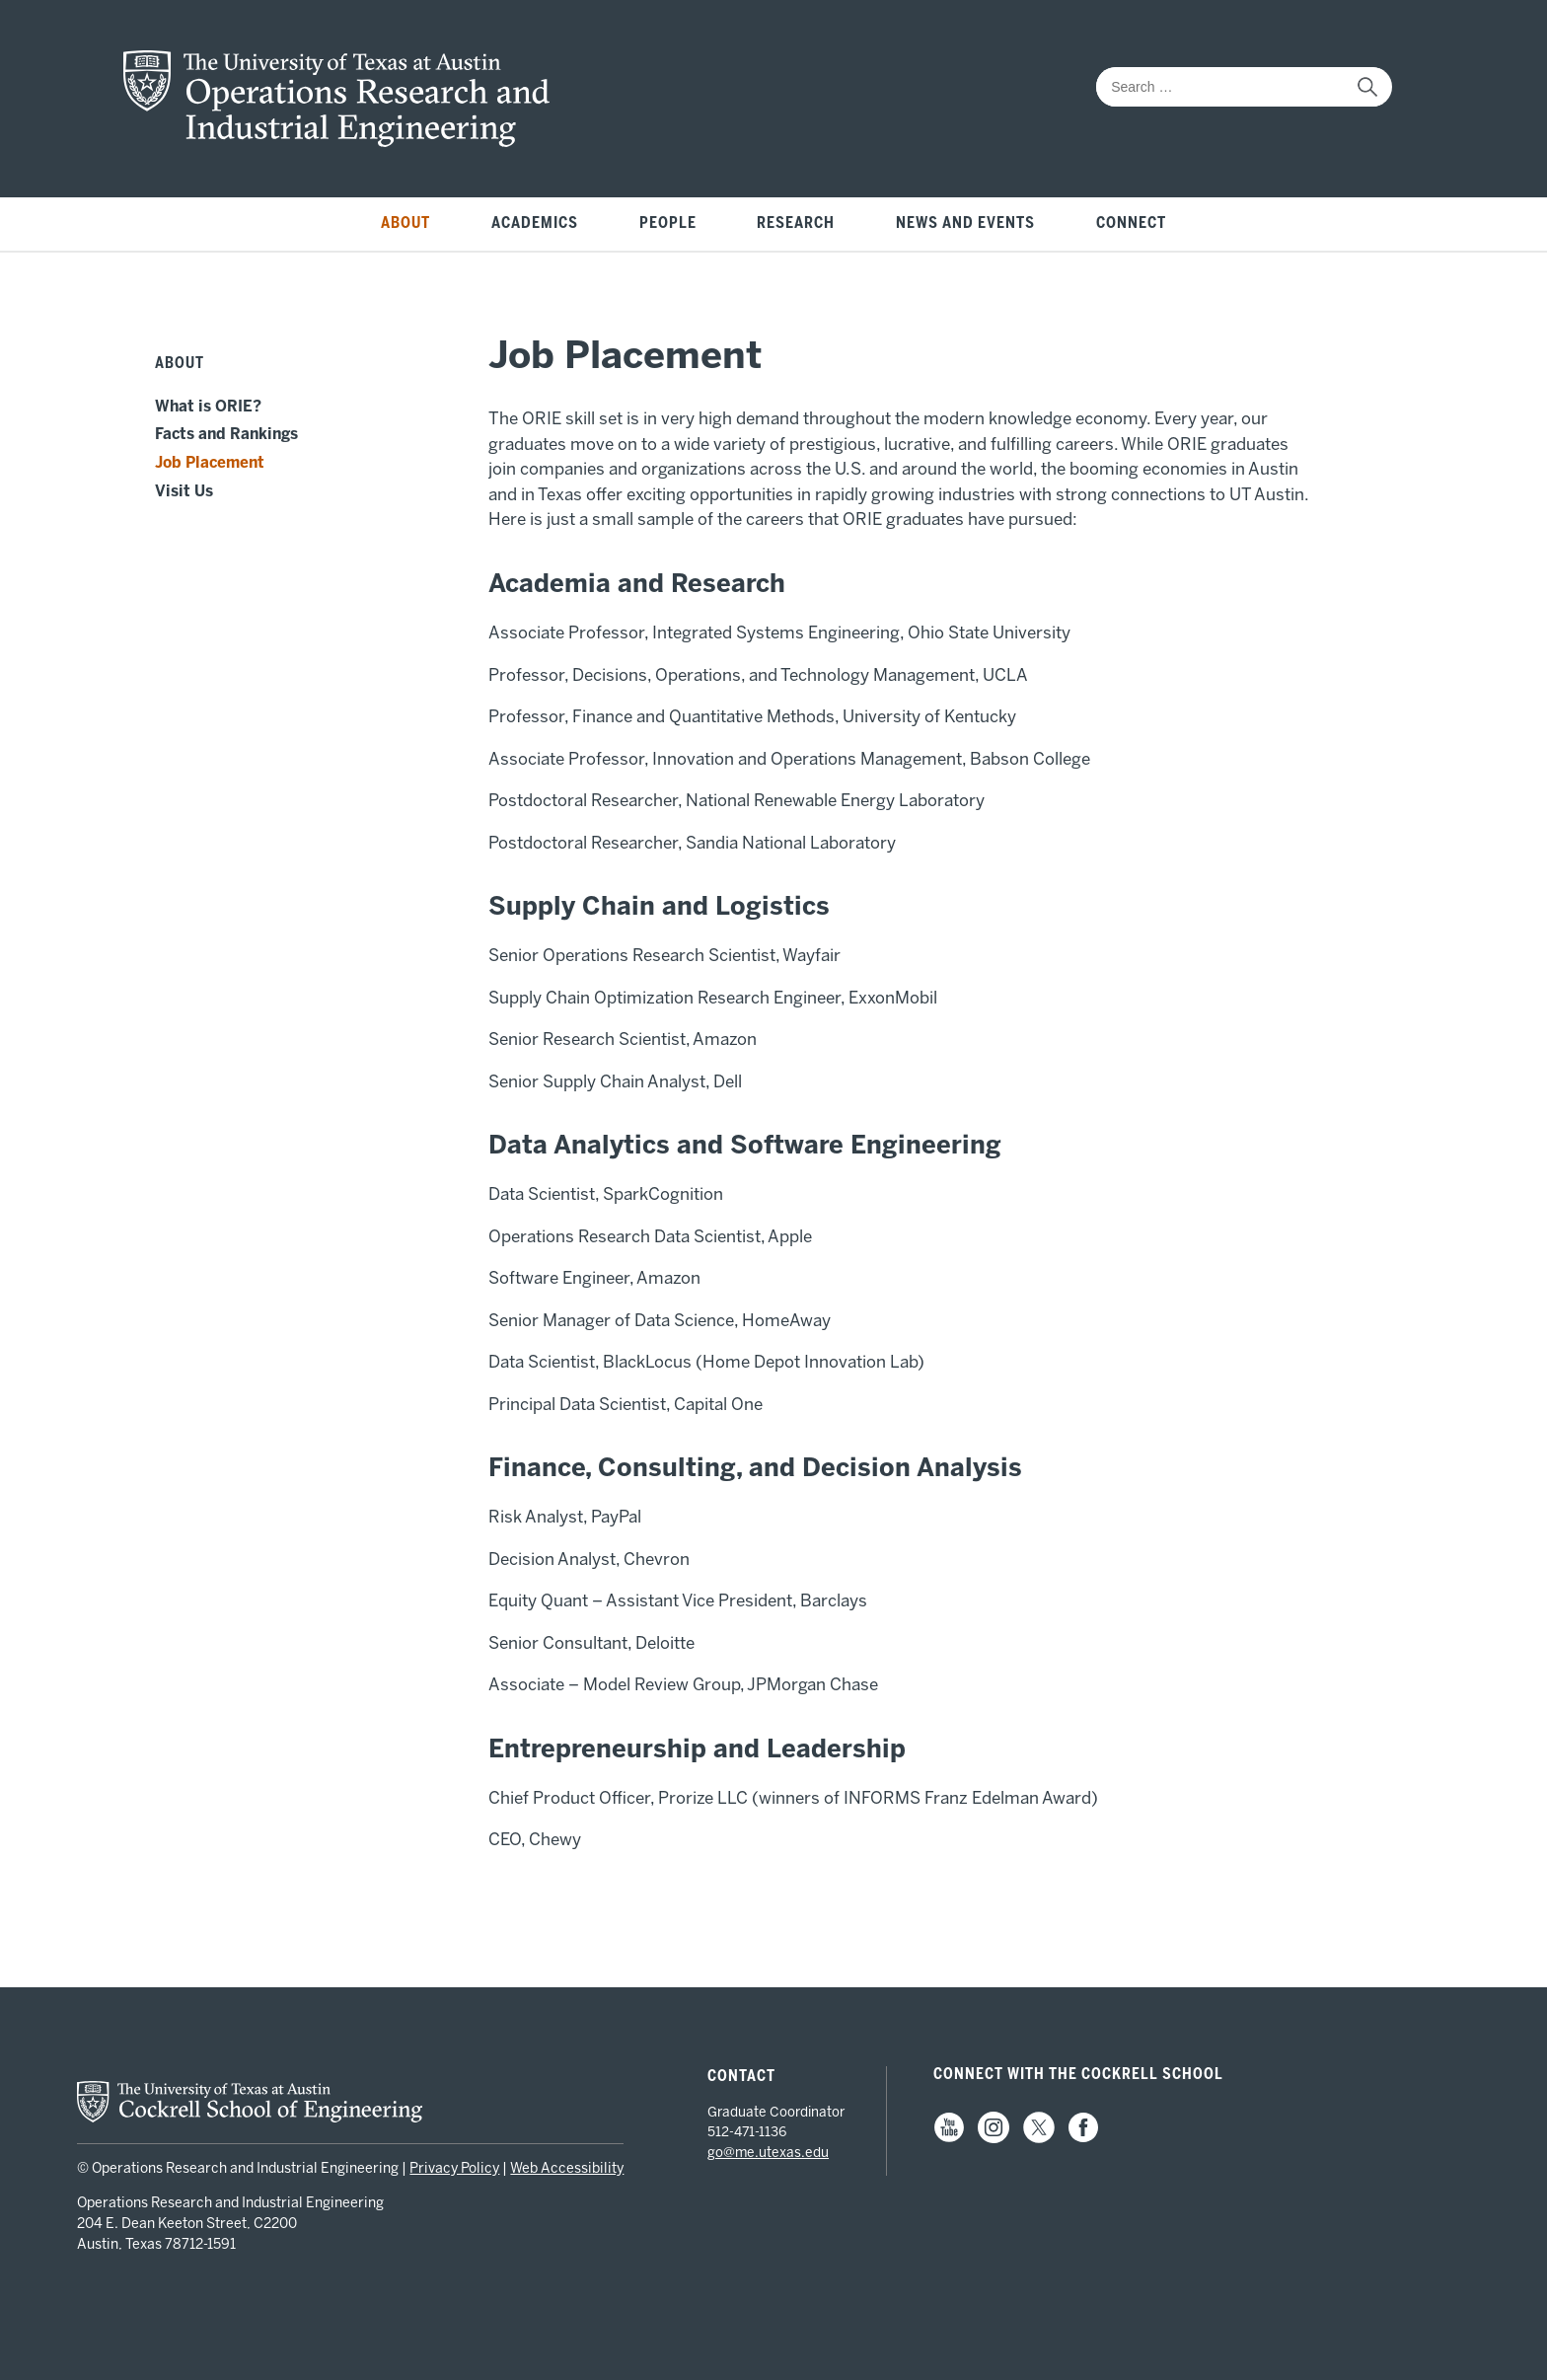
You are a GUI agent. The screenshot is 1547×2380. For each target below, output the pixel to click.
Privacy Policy (454, 2168)
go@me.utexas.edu (768, 2152)
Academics (534, 223)
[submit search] (1367, 87)
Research (796, 223)
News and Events (965, 223)
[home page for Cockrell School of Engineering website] (249, 2116)
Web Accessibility (567, 2168)
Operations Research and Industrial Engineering (230, 2202)
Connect (1131, 223)
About (405, 223)
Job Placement (209, 463)
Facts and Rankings (226, 434)
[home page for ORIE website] (336, 141)
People (668, 223)
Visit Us (184, 491)
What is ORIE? (208, 406)
